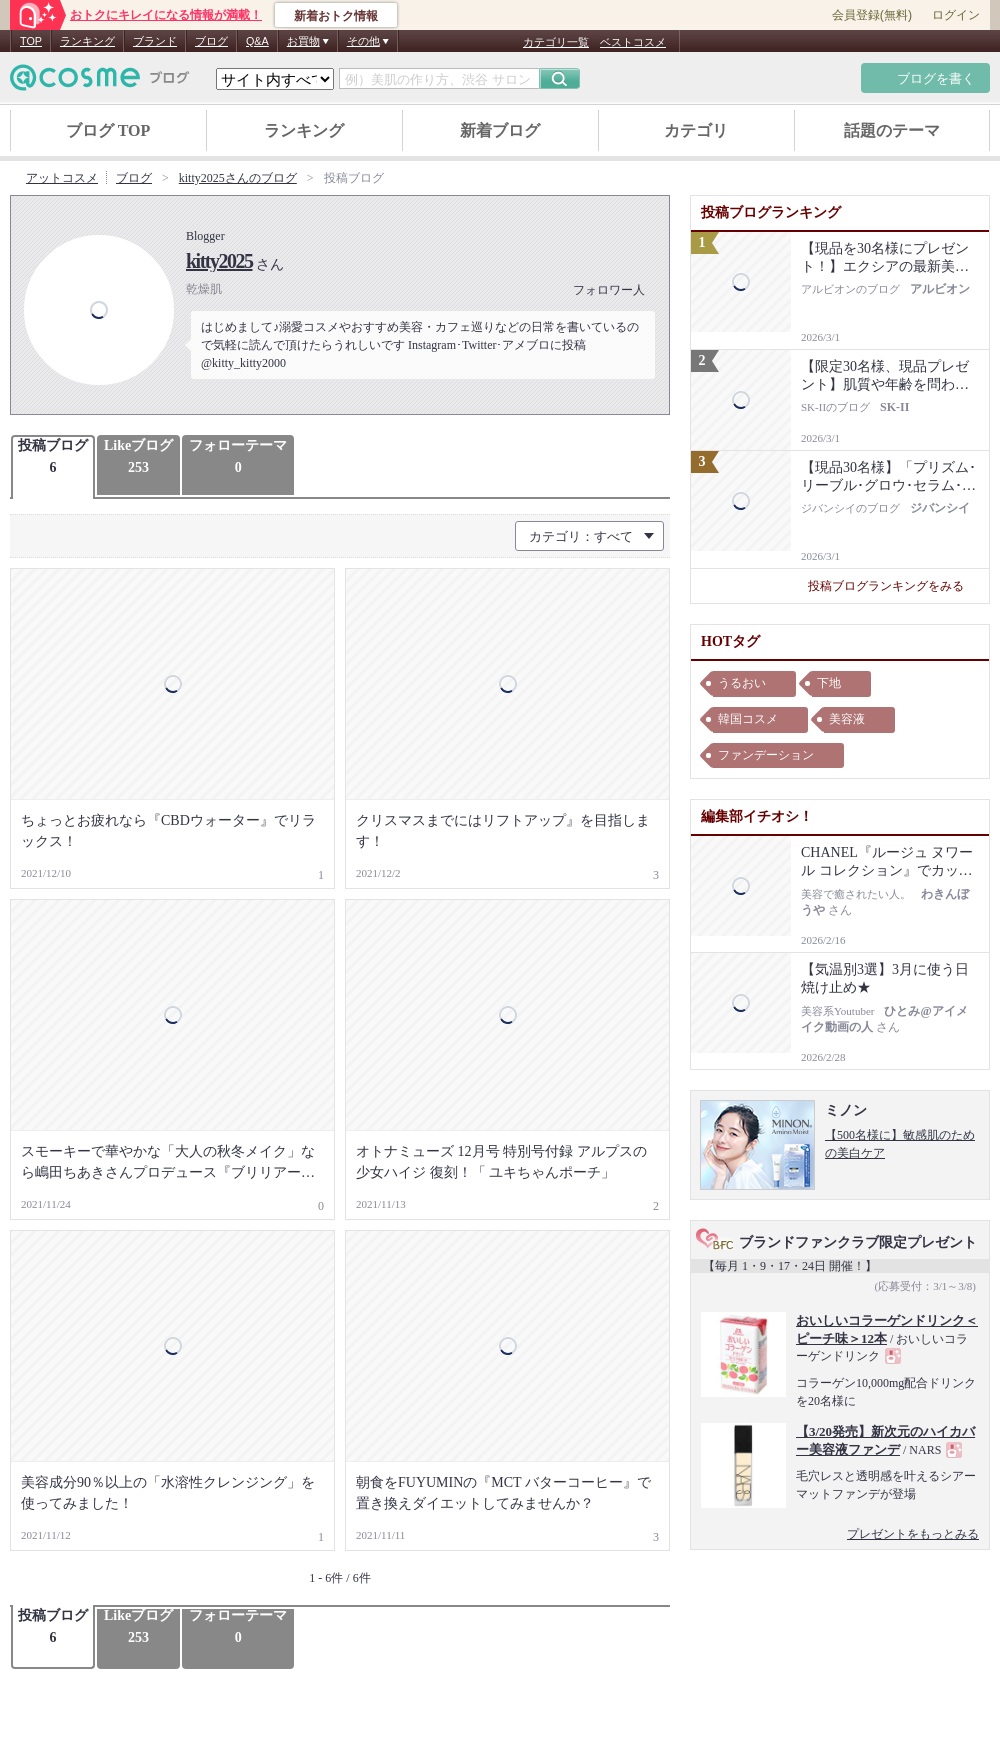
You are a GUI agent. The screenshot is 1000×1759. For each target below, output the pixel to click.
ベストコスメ (633, 42)
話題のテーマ (892, 130)
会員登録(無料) (872, 15)
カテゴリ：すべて (581, 536)
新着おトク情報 (336, 16)
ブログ (211, 41)
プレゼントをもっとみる (913, 1534)
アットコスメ (62, 178)
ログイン (956, 15)
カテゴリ (696, 130)
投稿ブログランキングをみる (893, 586)
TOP (31, 41)
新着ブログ (500, 130)
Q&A (257, 41)
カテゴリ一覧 (556, 42)
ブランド (155, 41)
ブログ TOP (108, 130)
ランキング (87, 41)
